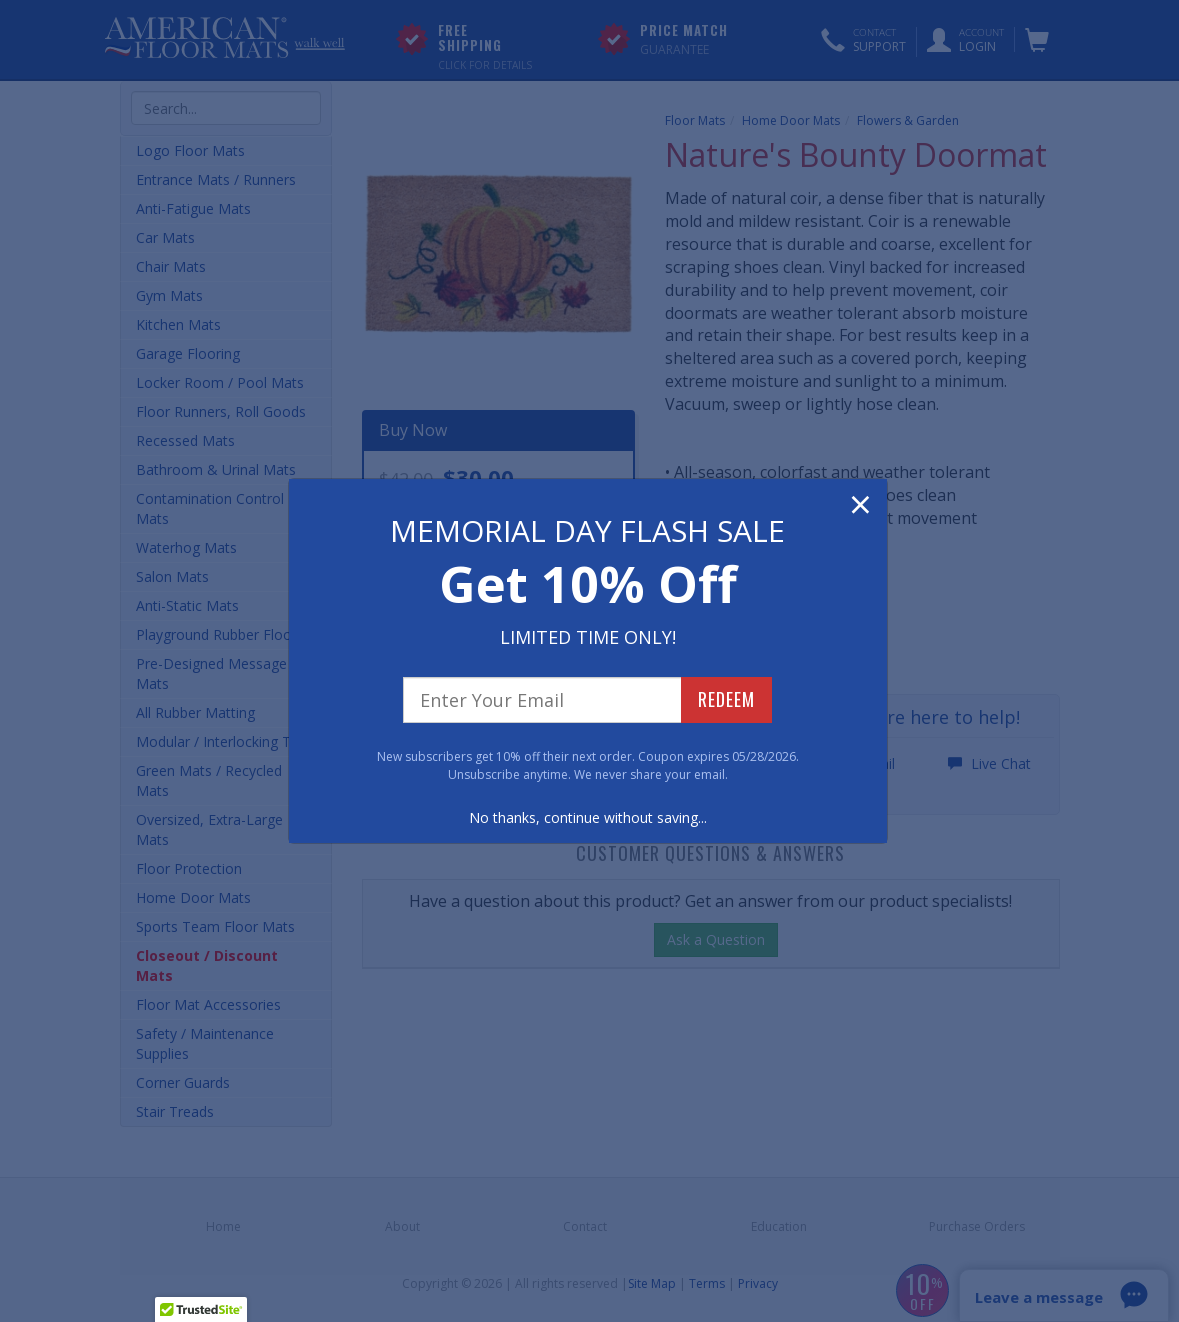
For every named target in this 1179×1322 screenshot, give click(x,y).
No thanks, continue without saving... (588, 817)
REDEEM (726, 699)
